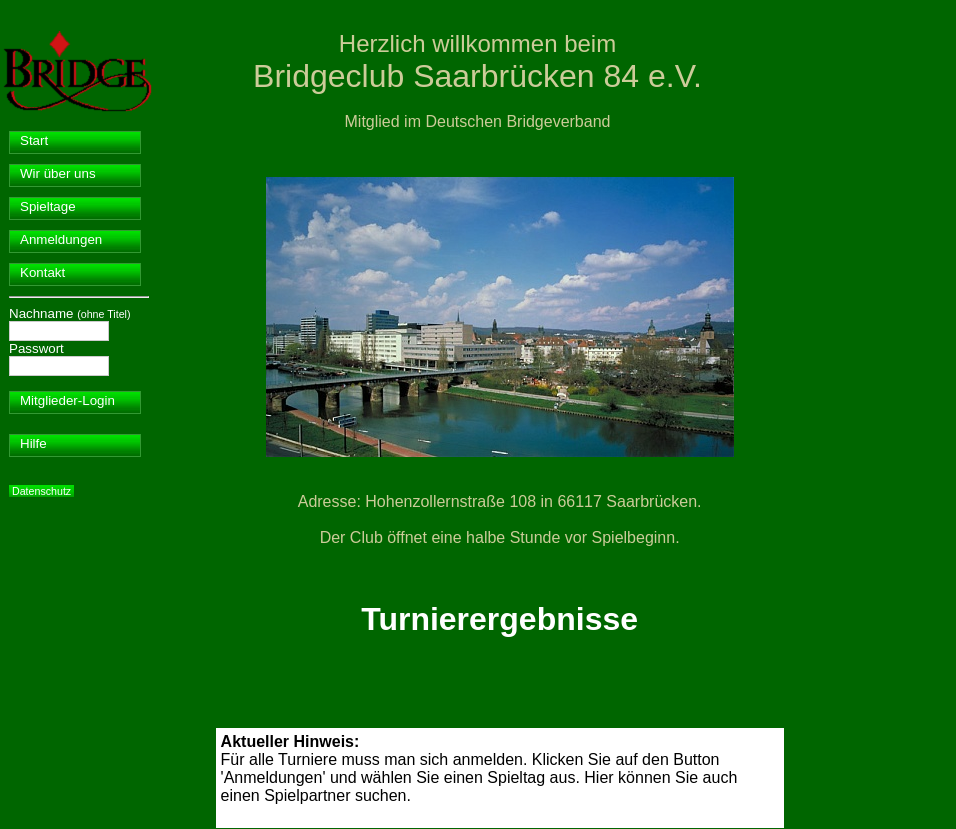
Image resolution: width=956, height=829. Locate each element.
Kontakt (42, 272)
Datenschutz (41, 491)
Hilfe (33, 443)
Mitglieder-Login (67, 400)
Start (34, 140)
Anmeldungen (61, 239)
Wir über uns (58, 173)
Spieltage (48, 206)
